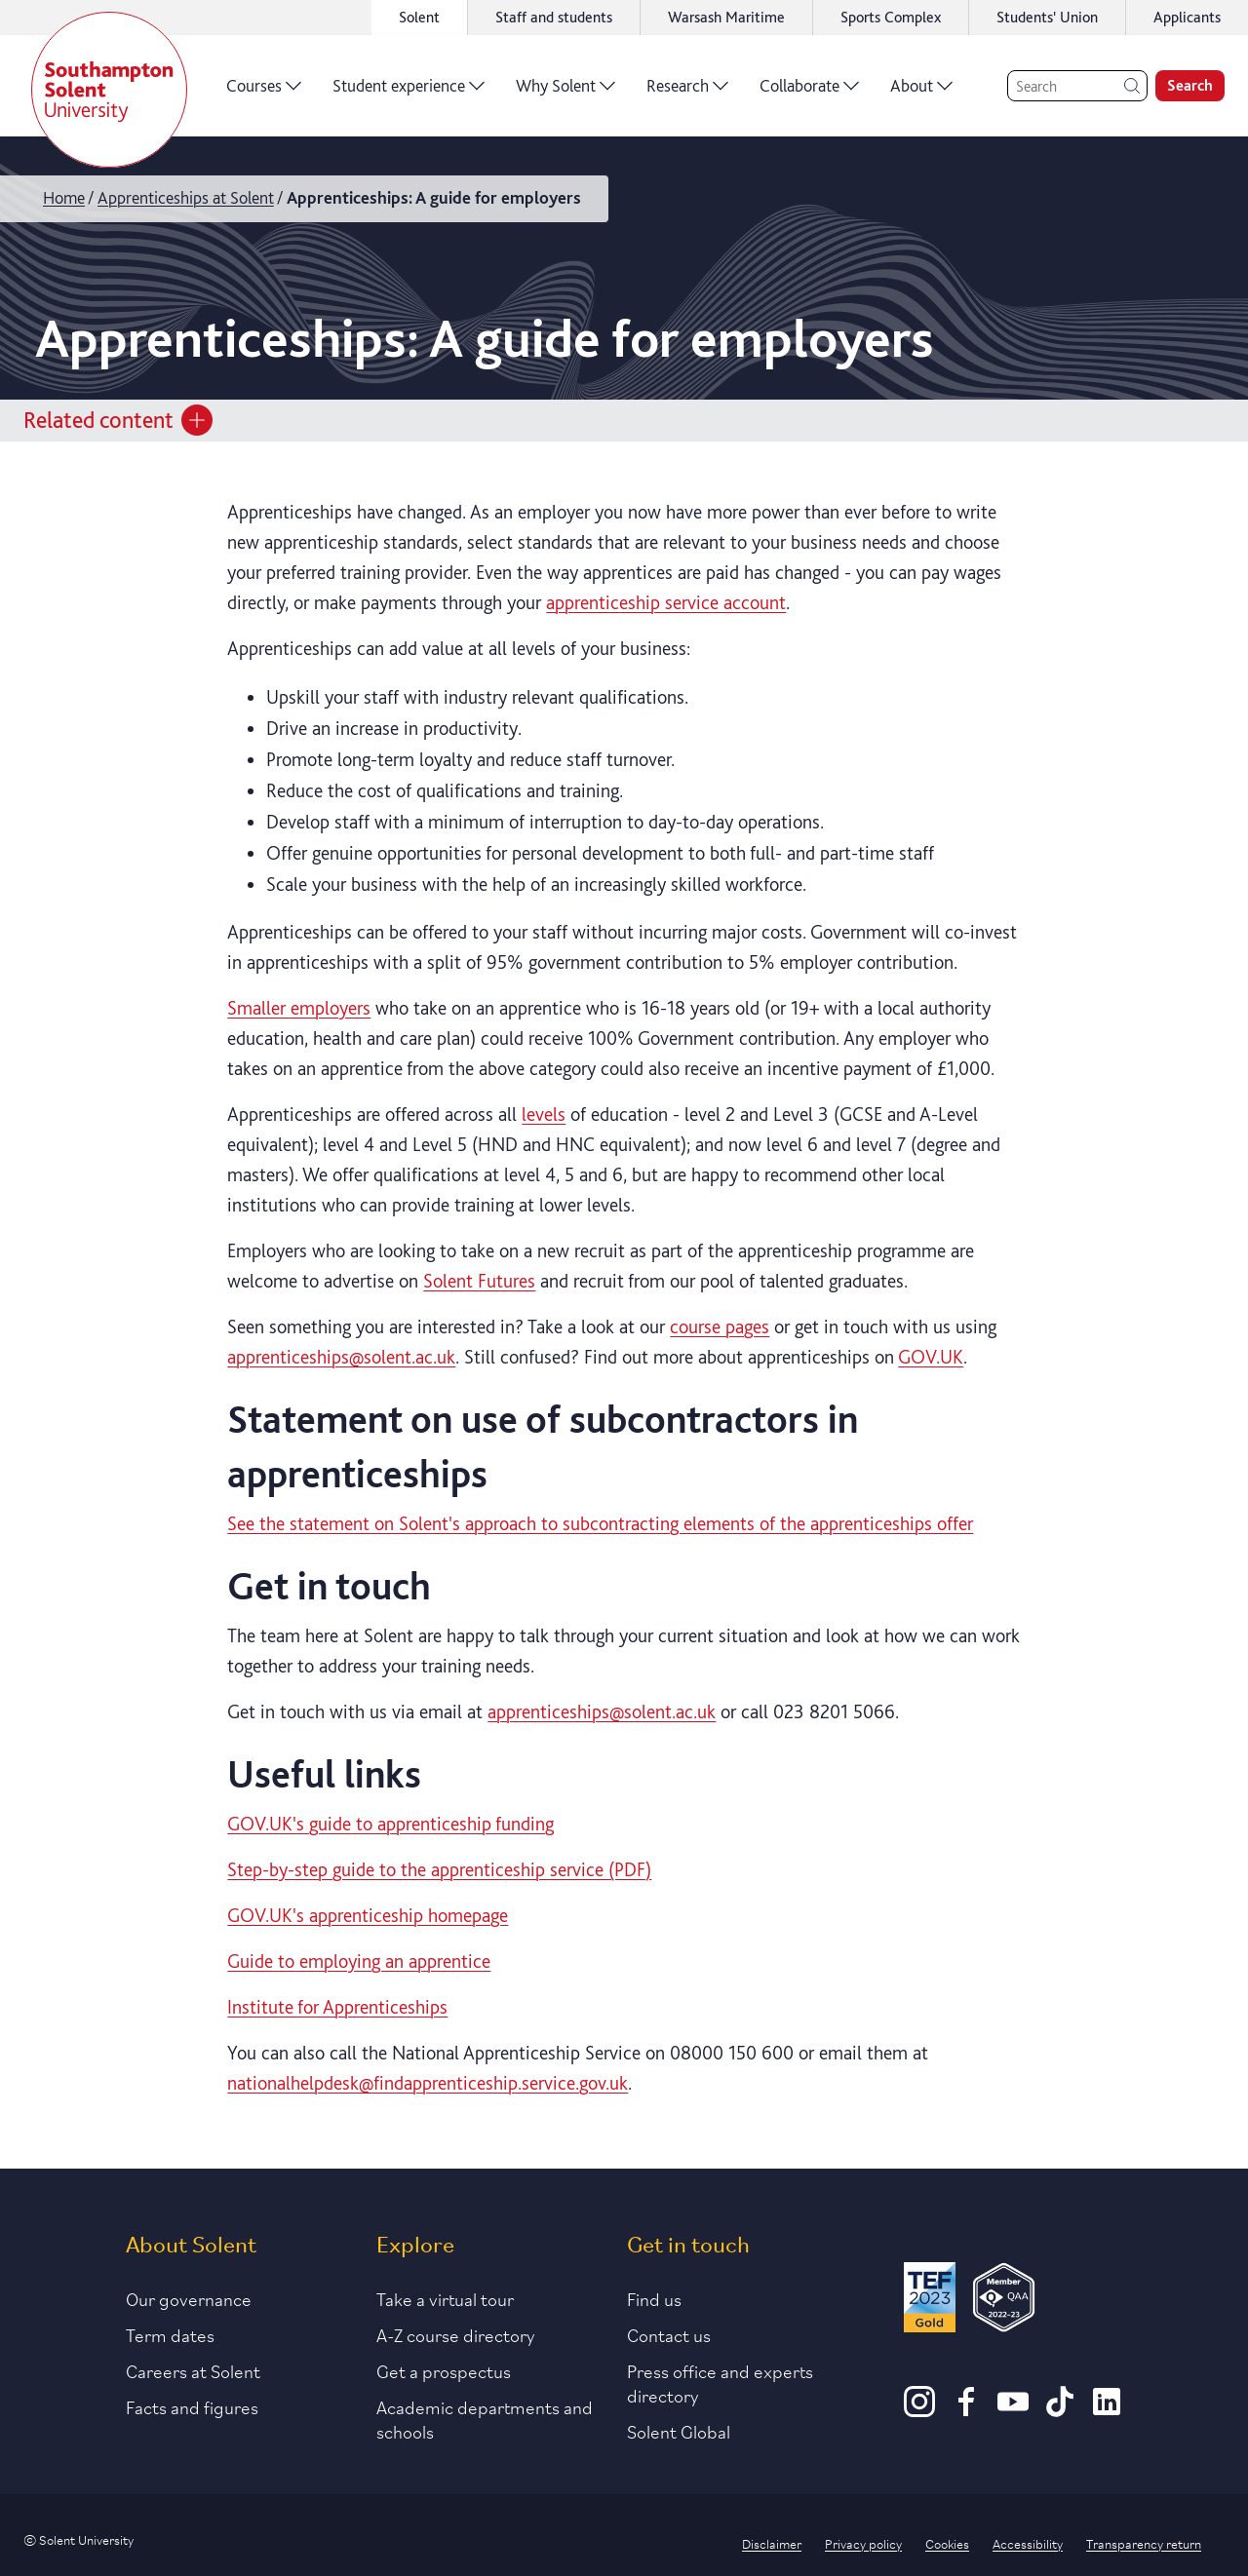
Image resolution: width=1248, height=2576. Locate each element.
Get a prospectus (443, 2370)
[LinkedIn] (1106, 2410)
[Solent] (109, 90)
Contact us (669, 2334)
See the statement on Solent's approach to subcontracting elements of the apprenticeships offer (600, 1523)
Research (687, 92)
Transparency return (1143, 2543)
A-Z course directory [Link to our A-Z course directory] (455, 2334)
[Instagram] (919, 2410)
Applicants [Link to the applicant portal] (1187, 17)
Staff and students (553, 17)
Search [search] (1190, 85)
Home (64, 197)
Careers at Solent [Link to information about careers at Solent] (193, 2370)
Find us (654, 2298)
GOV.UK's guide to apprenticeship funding (390, 1823)
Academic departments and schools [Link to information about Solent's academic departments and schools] (484, 2418)
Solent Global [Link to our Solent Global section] (678, 2430)
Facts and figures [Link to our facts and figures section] (192, 2406)
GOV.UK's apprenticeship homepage (367, 1915)
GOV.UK (930, 1356)
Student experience (408, 92)
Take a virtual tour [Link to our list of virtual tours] (445, 2298)
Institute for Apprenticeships (337, 2007)
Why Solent (565, 92)
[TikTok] (1059, 2410)
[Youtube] (1013, 2410)
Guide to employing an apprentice (358, 1961)
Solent (419, 17)
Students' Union (1047, 17)
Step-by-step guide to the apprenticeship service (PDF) (439, 1869)
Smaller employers (298, 1007)
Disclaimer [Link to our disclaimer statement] (771, 2543)
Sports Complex (890, 17)
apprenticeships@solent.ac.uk (341, 1356)
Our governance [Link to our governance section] (189, 2298)
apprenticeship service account (666, 602)
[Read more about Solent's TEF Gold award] (929, 2300)
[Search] (1077, 85)
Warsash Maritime (726, 17)
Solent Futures (479, 1280)
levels (544, 1114)
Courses (263, 92)
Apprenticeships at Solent (186, 197)
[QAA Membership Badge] (1003, 2300)
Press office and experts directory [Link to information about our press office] (720, 2382)
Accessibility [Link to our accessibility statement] (1028, 2543)
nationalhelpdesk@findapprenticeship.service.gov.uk (427, 2083)
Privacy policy (863, 2543)
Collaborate (809, 92)
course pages (719, 1326)
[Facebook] (966, 2410)
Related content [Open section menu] (118, 420)
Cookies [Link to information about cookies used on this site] (947, 2543)
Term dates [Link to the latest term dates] (170, 2334)
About (921, 92)
